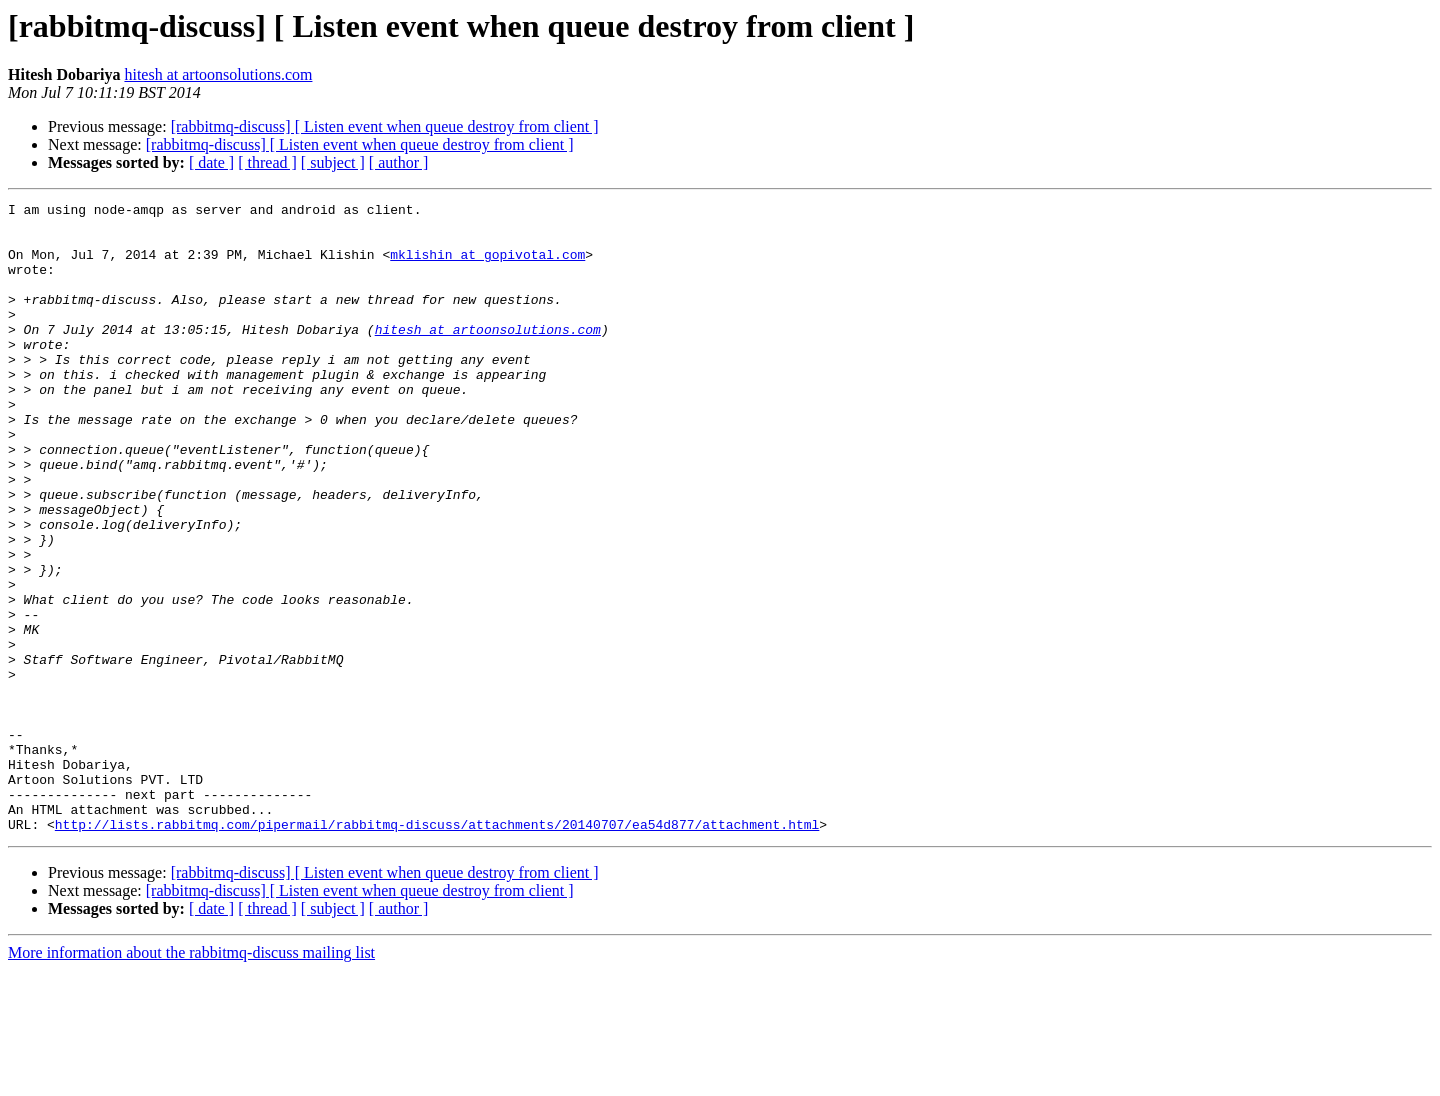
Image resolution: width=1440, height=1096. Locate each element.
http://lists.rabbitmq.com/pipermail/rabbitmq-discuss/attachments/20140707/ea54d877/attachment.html (437, 950)
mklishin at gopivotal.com (487, 266)
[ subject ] (333, 162)
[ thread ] (267, 162)
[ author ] (399, 162)
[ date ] (211, 162)
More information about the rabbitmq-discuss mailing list (191, 1078)
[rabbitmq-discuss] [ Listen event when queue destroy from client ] (385, 126)
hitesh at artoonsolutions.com (218, 74)
